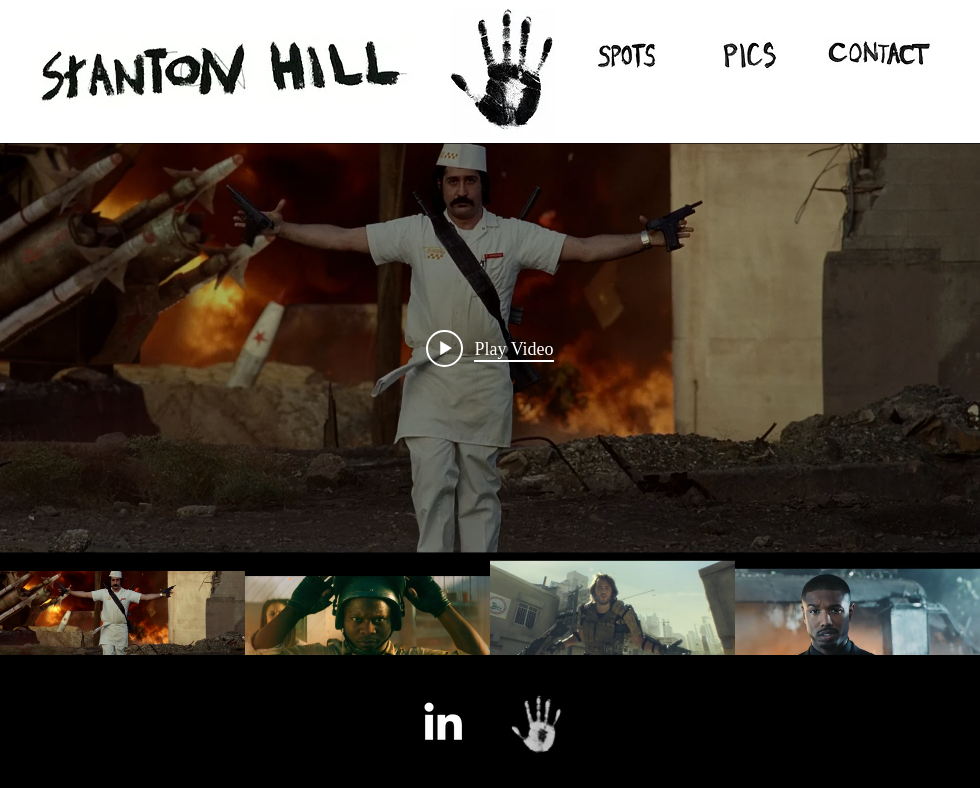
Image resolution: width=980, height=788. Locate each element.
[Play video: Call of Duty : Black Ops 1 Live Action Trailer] (489, 348)
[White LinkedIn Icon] (443, 721)
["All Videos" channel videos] (490, 622)
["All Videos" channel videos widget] (490, 417)
